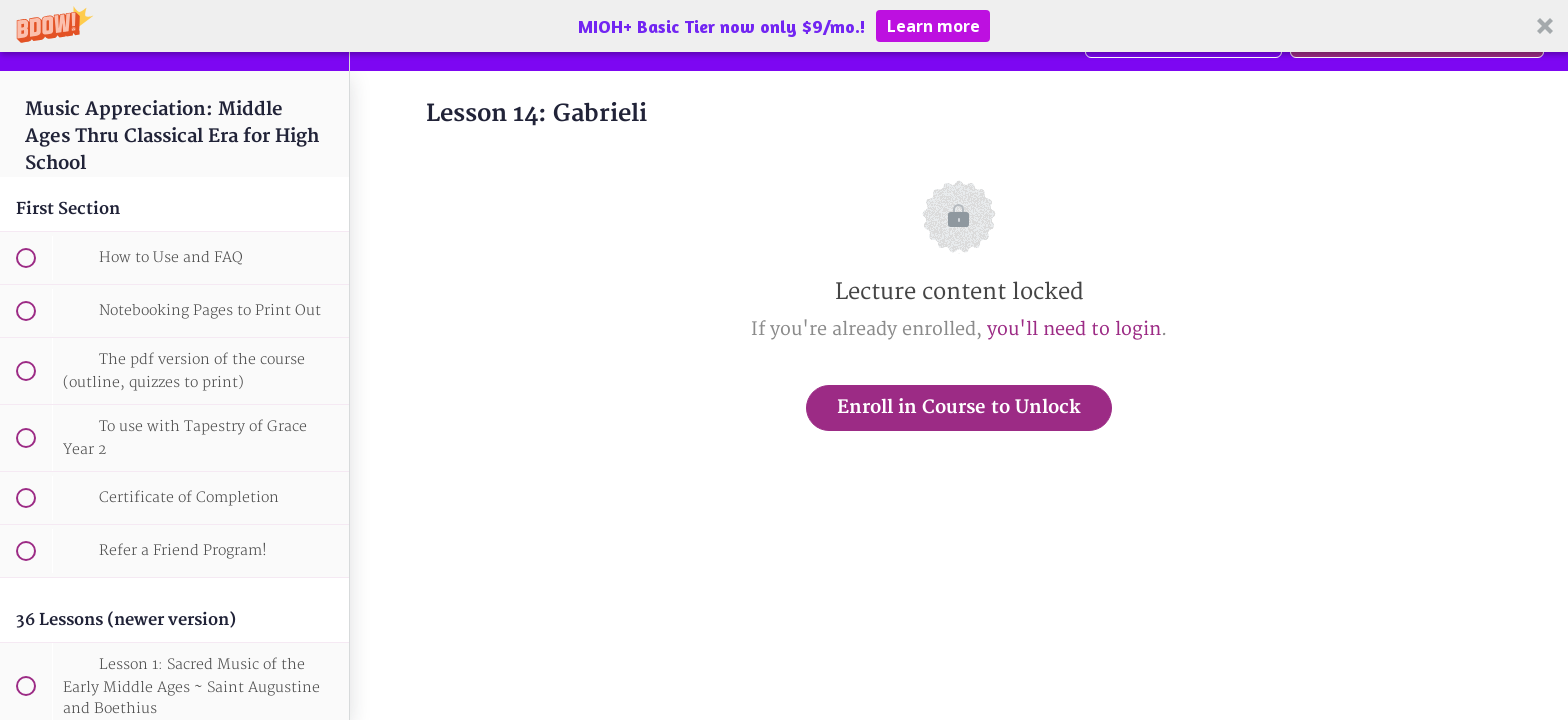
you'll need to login (1074, 329)
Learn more (933, 26)
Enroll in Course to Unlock (959, 407)
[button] (784, 26)
